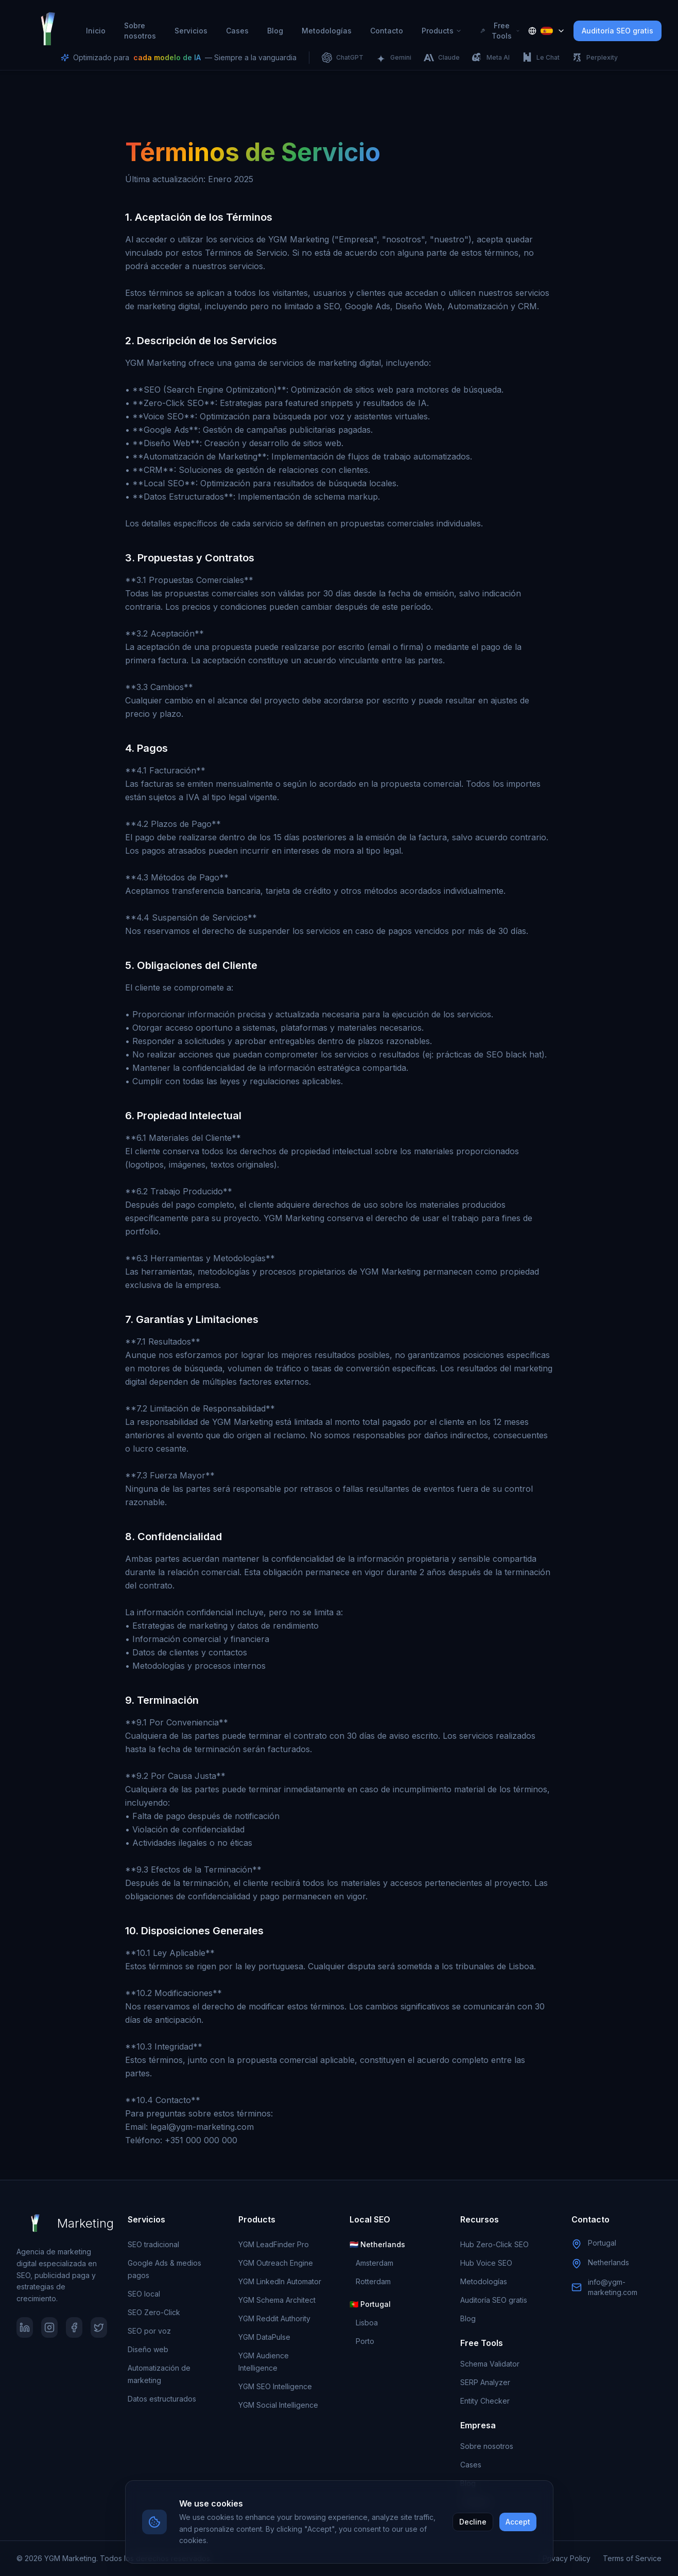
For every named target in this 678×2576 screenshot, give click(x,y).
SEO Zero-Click (154, 2312)
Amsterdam (374, 2263)
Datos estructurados (162, 2398)
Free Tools (500, 30)
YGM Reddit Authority (274, 2318)
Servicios (191, 30)
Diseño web (148, 2349)
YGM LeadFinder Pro (273, 2244)
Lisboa (367, 2322)
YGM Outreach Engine (275, 2263)
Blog (275, 30)
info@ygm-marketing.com (612, 2287)
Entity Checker (485, 2400)
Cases (237, 30)
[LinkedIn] (24, 2327)
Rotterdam (373, 2281)
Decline (472, 2521)
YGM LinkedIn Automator (279, 2281)
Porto (365, 2341)
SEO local (144, 2293)
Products (442, 30)
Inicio (96, 30)
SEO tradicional (153, 2244)
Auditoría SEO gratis (617, 30)
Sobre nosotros (140, 30)
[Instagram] (49, 2327)
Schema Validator (489, 2363)
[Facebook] (74, 2327)
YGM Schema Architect (277, 2300)
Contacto (386, 30)
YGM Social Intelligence (278, 2405)
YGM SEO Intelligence (275, 2386)
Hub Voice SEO (486, 2263)
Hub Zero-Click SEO (494, 2244)
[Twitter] (99, 2327)
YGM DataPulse (264, 2337)
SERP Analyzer (485, 2382)
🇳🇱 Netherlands (377, 2244)
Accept (518, 2521)
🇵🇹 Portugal (370, 2304)
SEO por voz (149, 2330)
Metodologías (327, 30)
